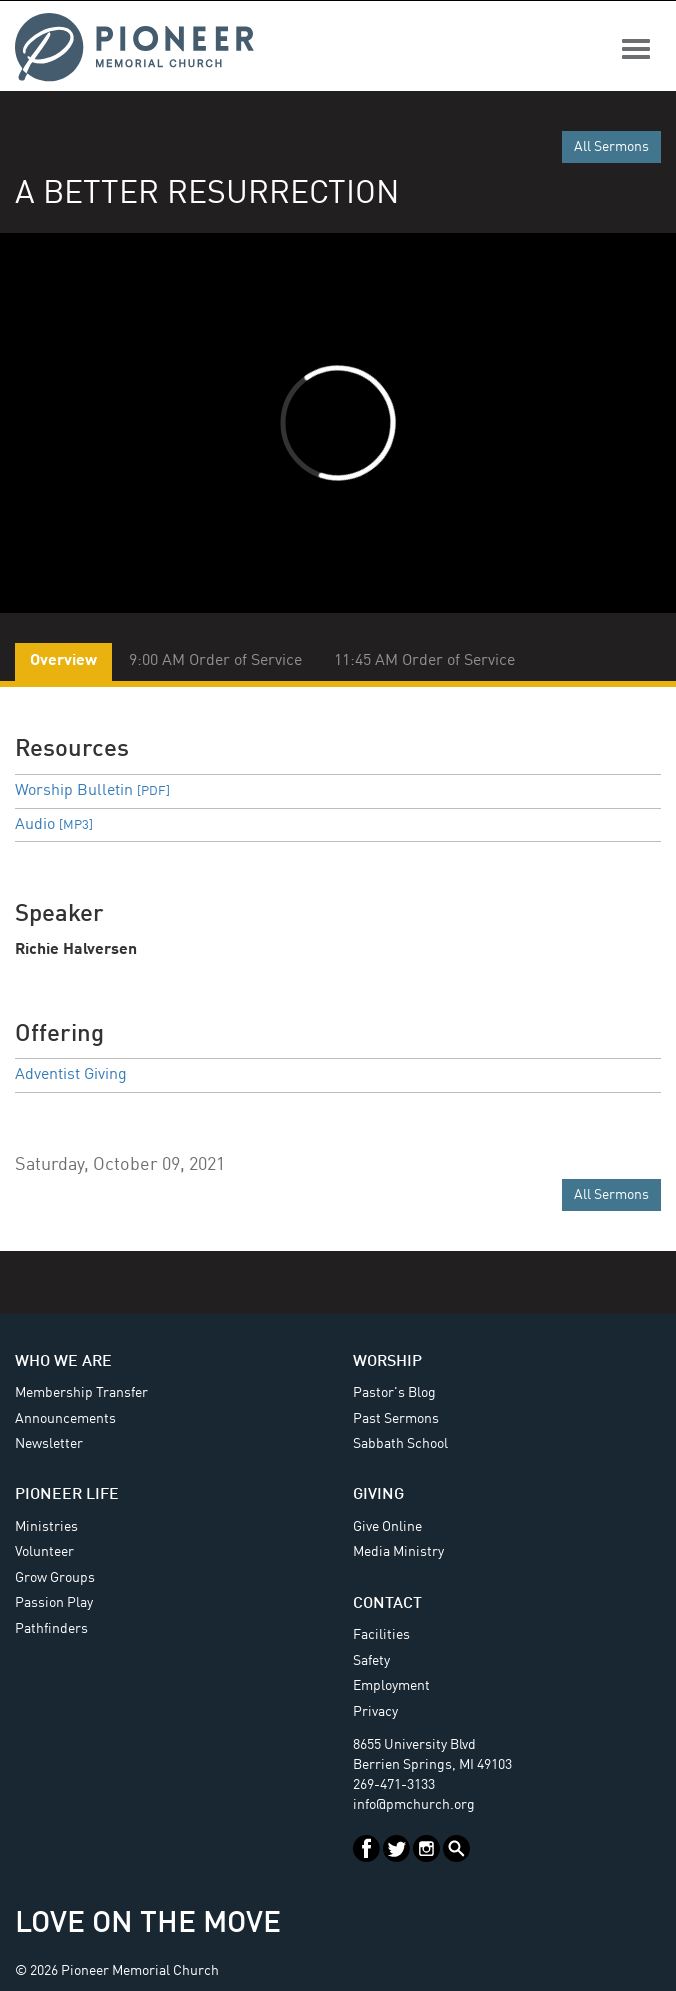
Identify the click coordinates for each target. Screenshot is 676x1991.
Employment (391, 1686)
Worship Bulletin (92, 791)
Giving (378, 1495)
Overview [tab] (63, 661)
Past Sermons (396, 1419)
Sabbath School (400, 1444)
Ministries (46, 1527)
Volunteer (44, 1552)
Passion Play (54, 1603)
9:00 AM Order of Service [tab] (215, 661)
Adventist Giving (71, 1075)
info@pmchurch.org (414, 1805)
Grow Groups (55, 1578)
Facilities (381, 1635)
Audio (54, 825)
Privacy (375, 1712)
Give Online (387, 1527)
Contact (387, 1604)
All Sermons (611, 147)
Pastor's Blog (394, 1393)
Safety (371, 1661)
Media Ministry (398, 1552)
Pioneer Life (67, 1495)
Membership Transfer (81, 1393)
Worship (387, 1362)
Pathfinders (51, 1629)
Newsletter (49, 1444)
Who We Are (63, 1362)
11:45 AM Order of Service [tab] (424, 661)
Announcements (65, 1419)
